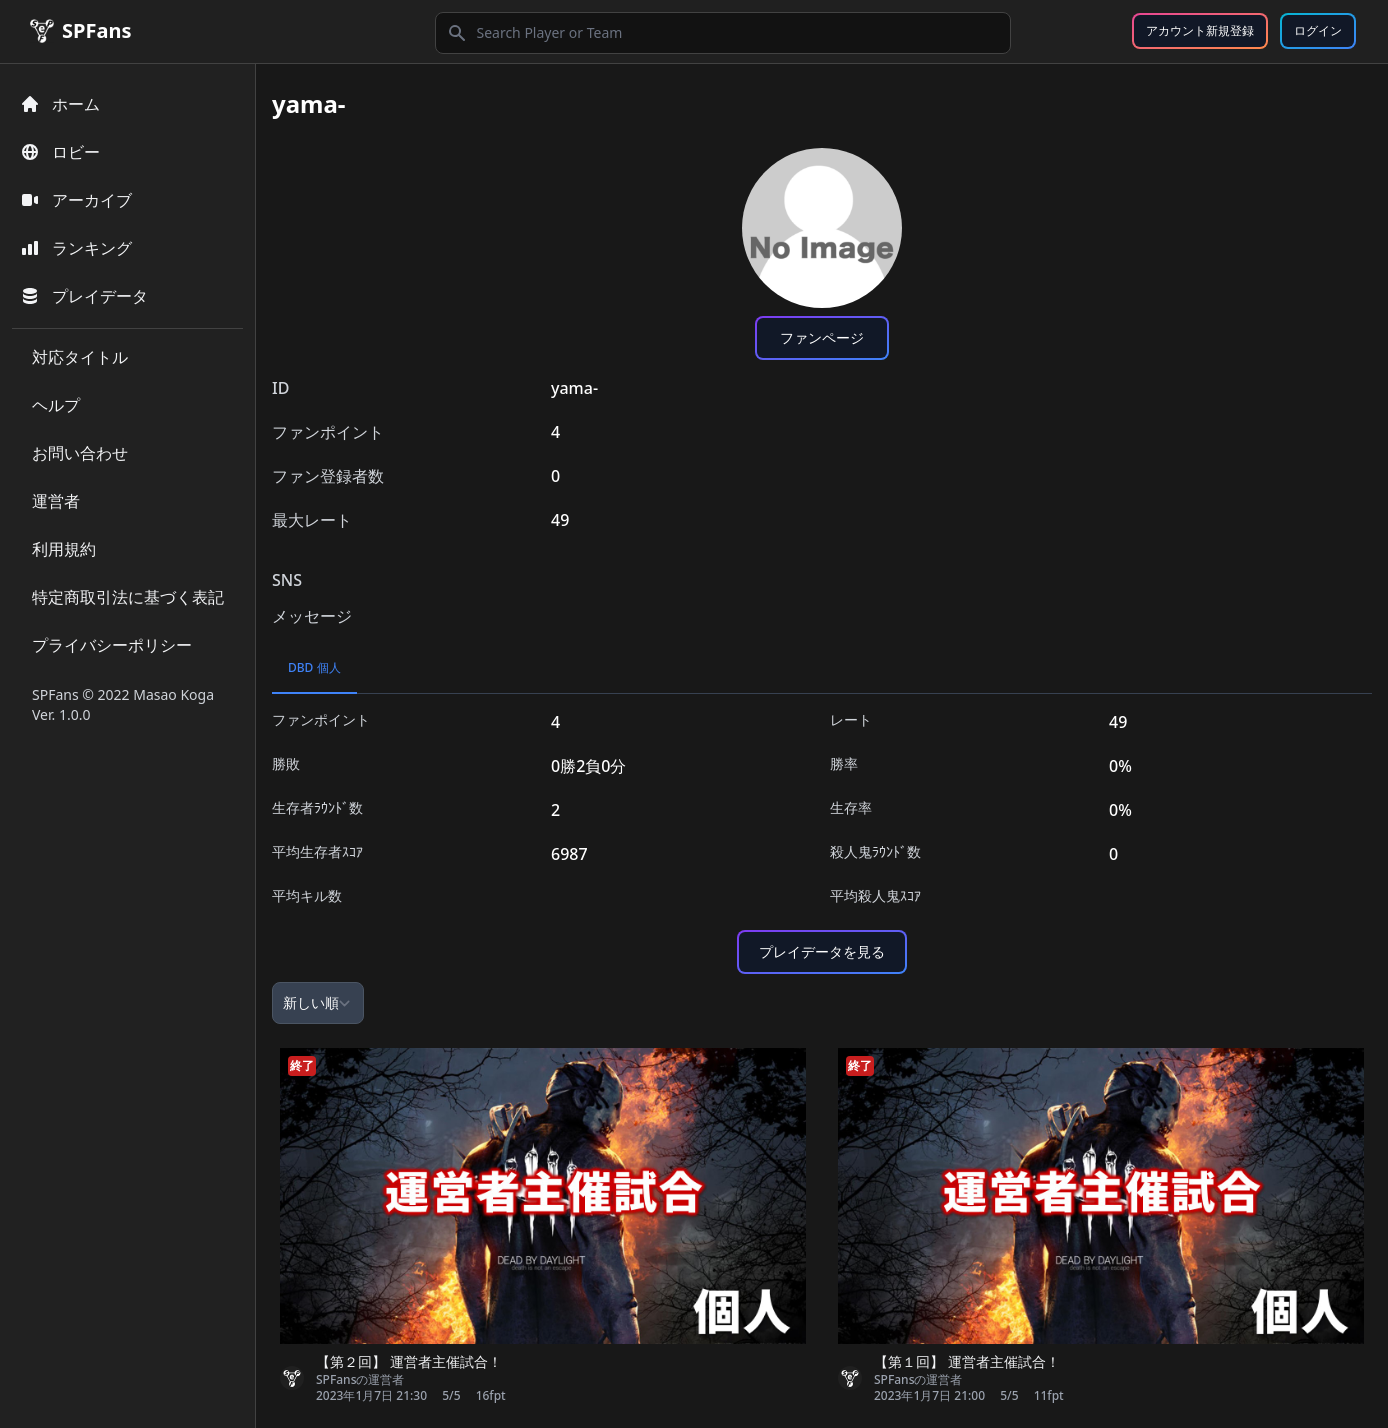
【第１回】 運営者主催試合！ (967, 1361)
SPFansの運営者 (360, 1380)
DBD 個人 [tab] (314, 667)
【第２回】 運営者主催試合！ (409, 1361)
